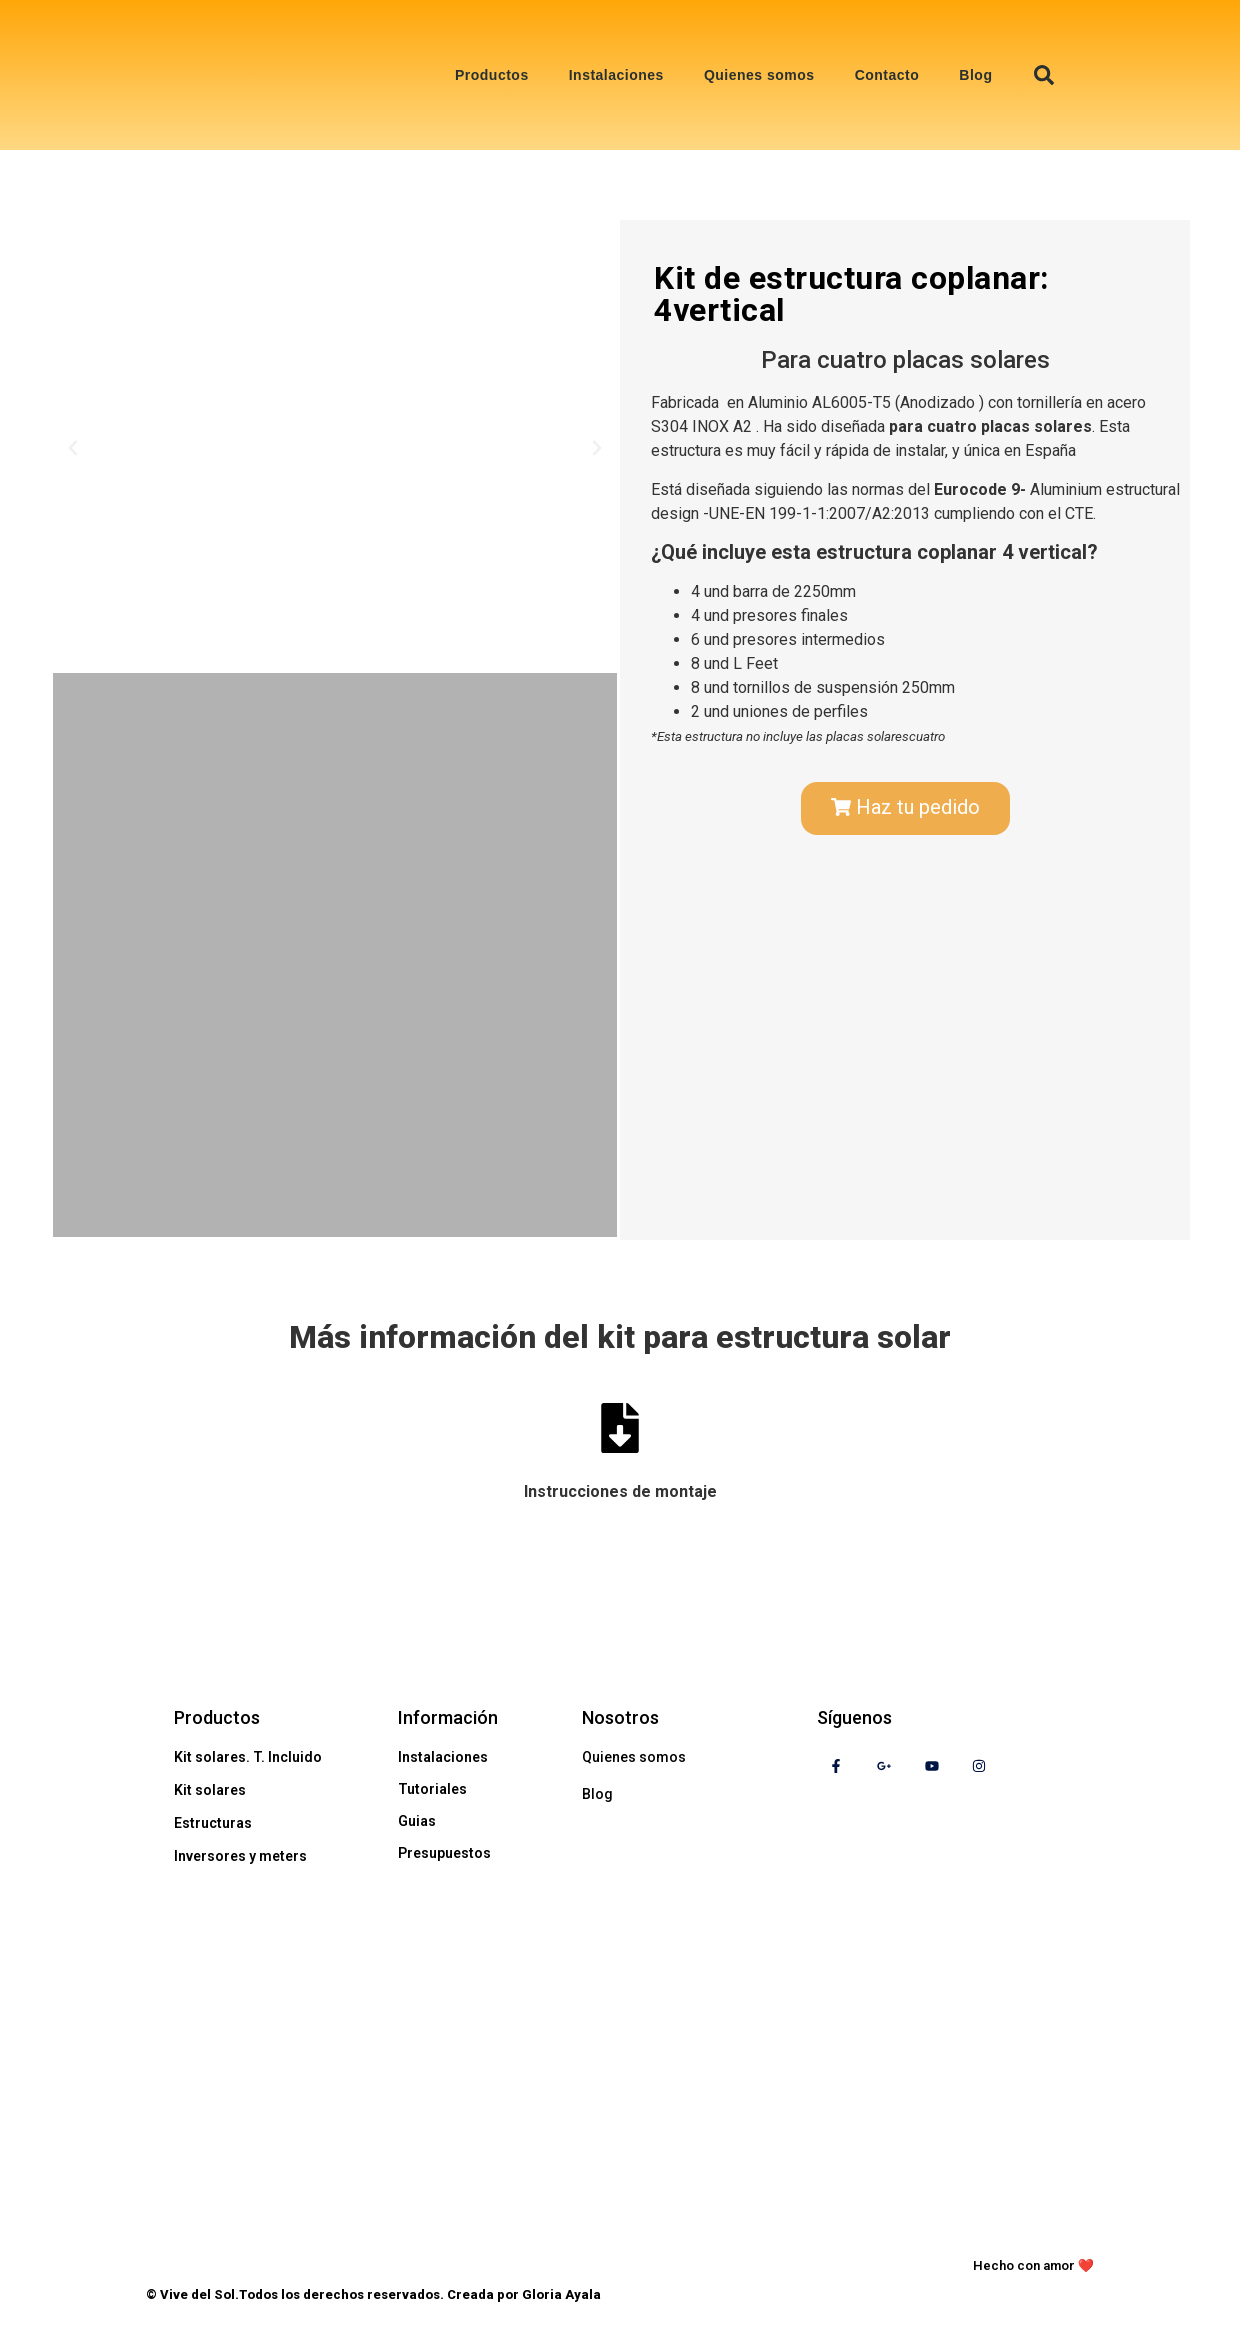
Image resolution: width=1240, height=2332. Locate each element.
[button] (1044, 75)
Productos (492, 75)
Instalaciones (616, 75)
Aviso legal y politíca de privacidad (594, 2241)
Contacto (887, 75)
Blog (975, 75)
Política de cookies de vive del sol (295, 2241)
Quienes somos (759, 75)
